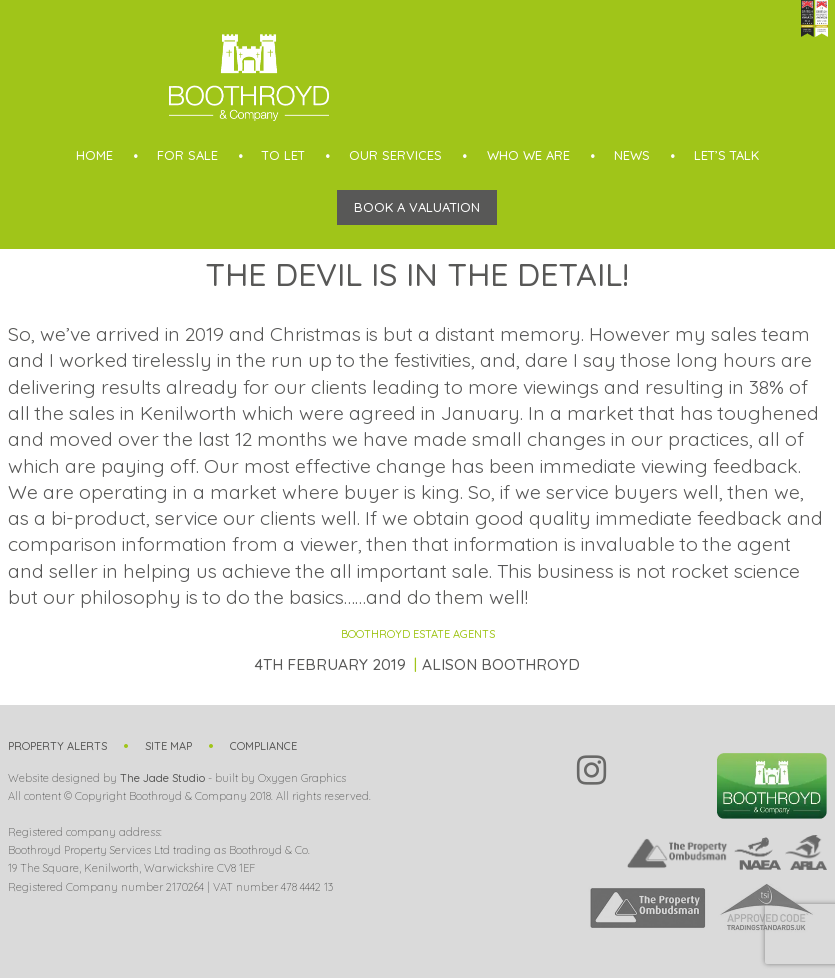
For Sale (187, 155)
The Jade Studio (162, 778)
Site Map (168, 746)
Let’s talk (726, 155)
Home (94, 155)
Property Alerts (57, 746)
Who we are (528, 155)
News (632, 155)
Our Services (395, 155)
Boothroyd (249, 77)
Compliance (263, 746)
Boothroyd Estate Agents (418, 634)
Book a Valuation (417, 207)
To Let (283, 155)
